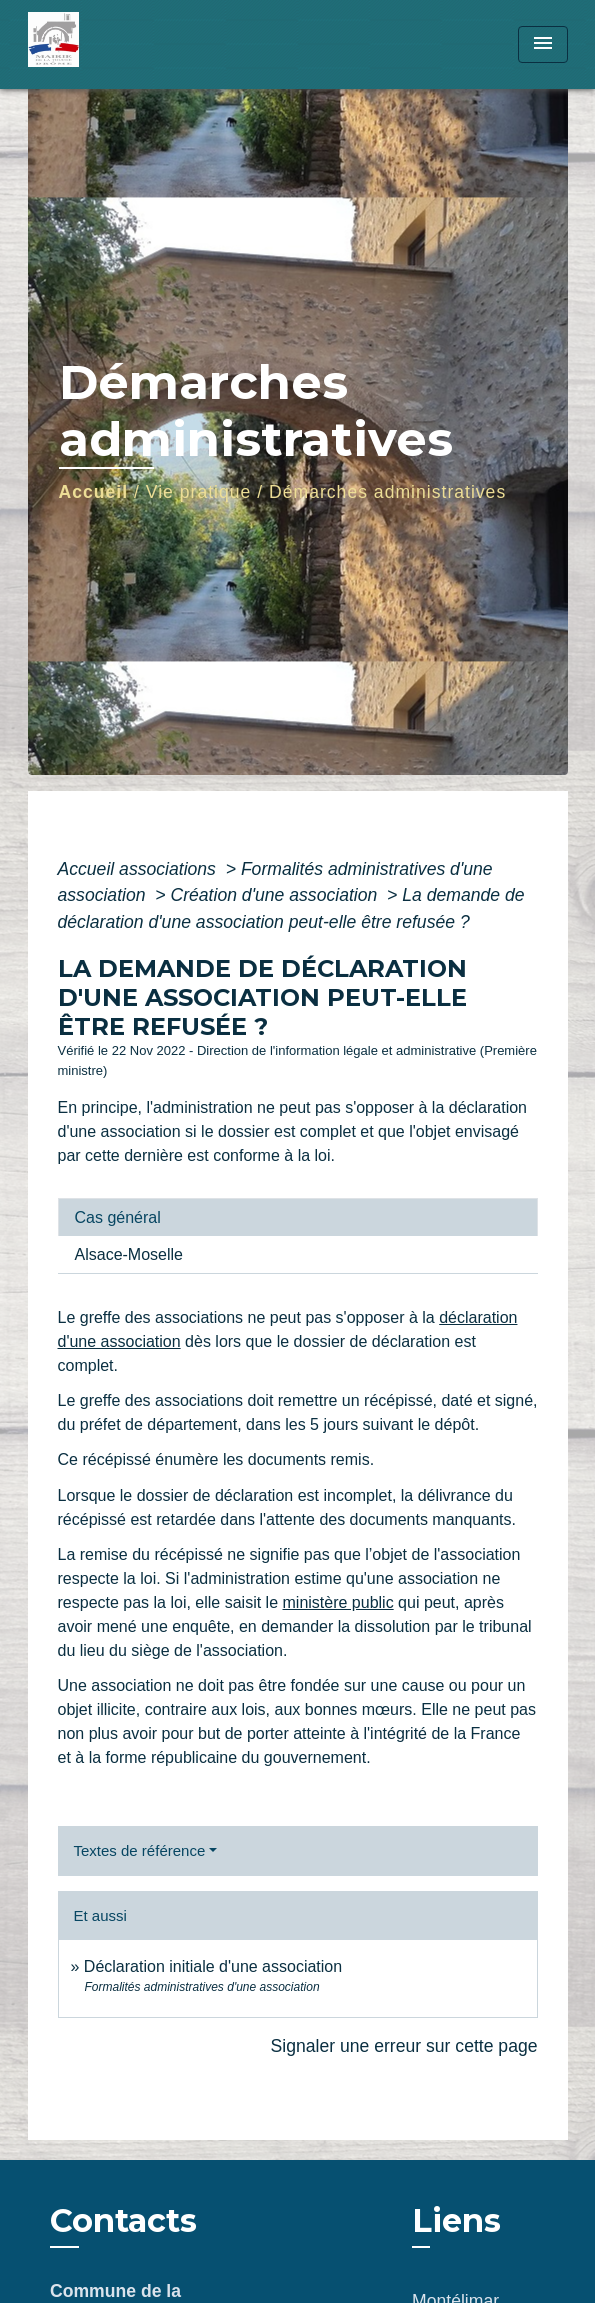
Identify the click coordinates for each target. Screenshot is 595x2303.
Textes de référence (140, 1850)
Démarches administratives (387, 492)
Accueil (94, 492)
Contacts (123, 2221)
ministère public (338, 1602)
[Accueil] (103, 44)
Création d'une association (276, 895)
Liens (456, 2220)
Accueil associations (139, 869)
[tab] (298, 1217)
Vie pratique (199, 492)
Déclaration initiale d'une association (215, 1966)
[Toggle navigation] (543, 44)
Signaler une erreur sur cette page (404, 2046)
